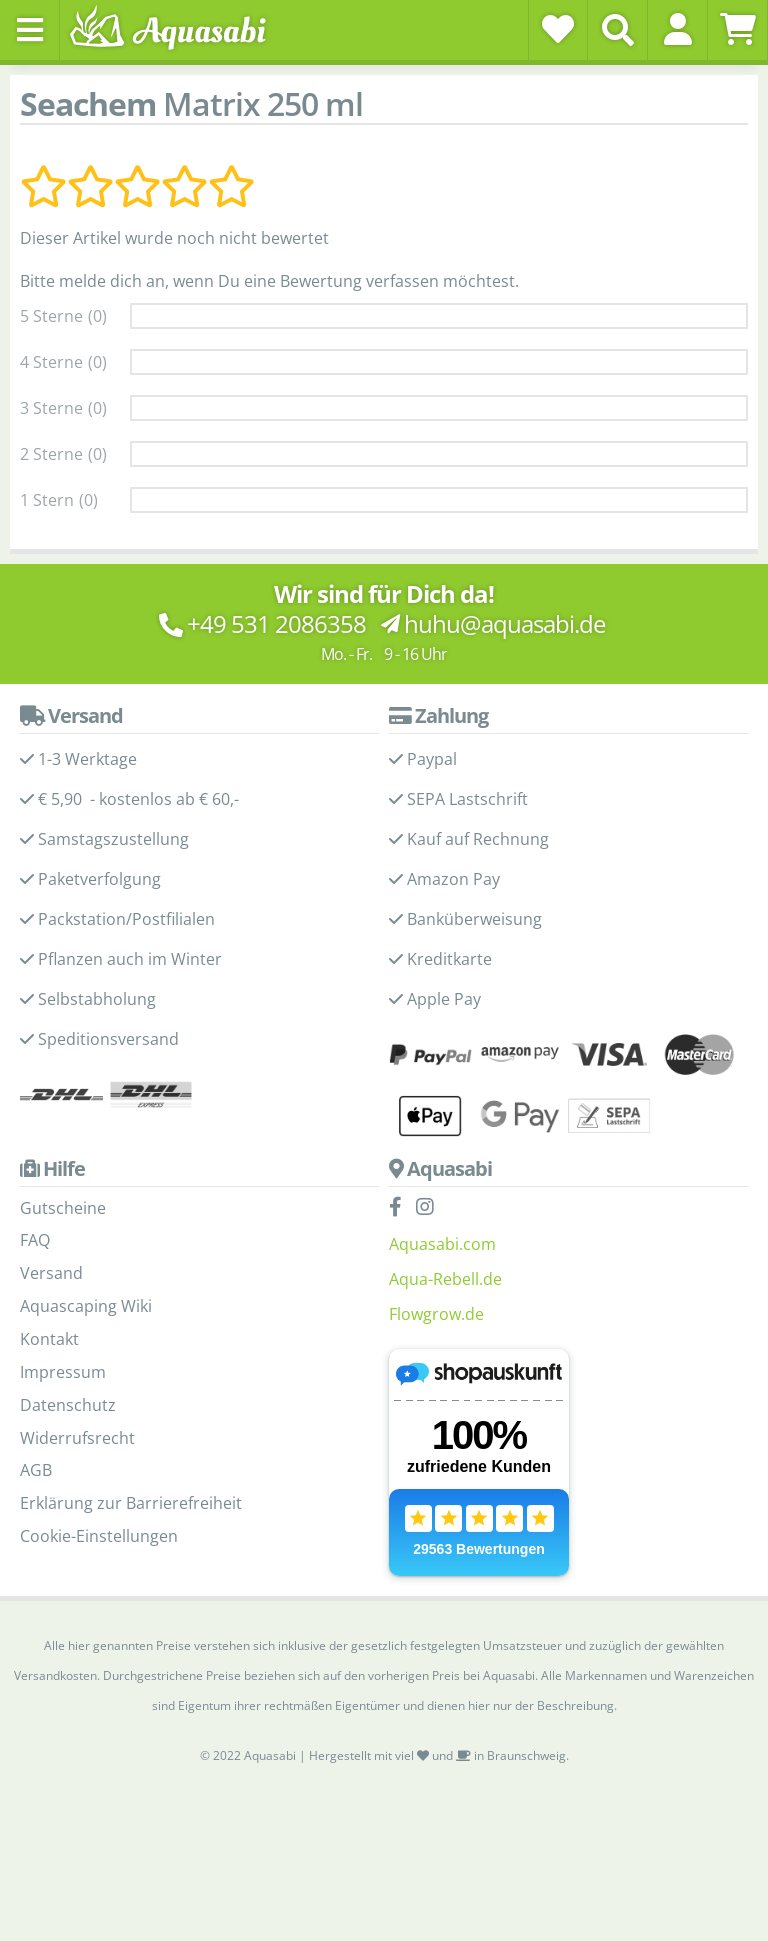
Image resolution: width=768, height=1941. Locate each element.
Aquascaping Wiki (86, 1306)
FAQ (35, 1240)
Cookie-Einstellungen (99, 1536)
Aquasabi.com (442, 1244)
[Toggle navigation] (30, 30)
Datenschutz (68, 1405)
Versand (51, 1273)
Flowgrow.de (436, 1314)
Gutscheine (63, 1208)
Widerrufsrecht (77, 1438)
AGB (36, 1470)
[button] (677, 29)
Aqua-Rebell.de (445, 1279)
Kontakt (49, 1339)
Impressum (63, 1372)
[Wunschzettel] (558, 29)
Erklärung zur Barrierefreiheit (131, 1503)
